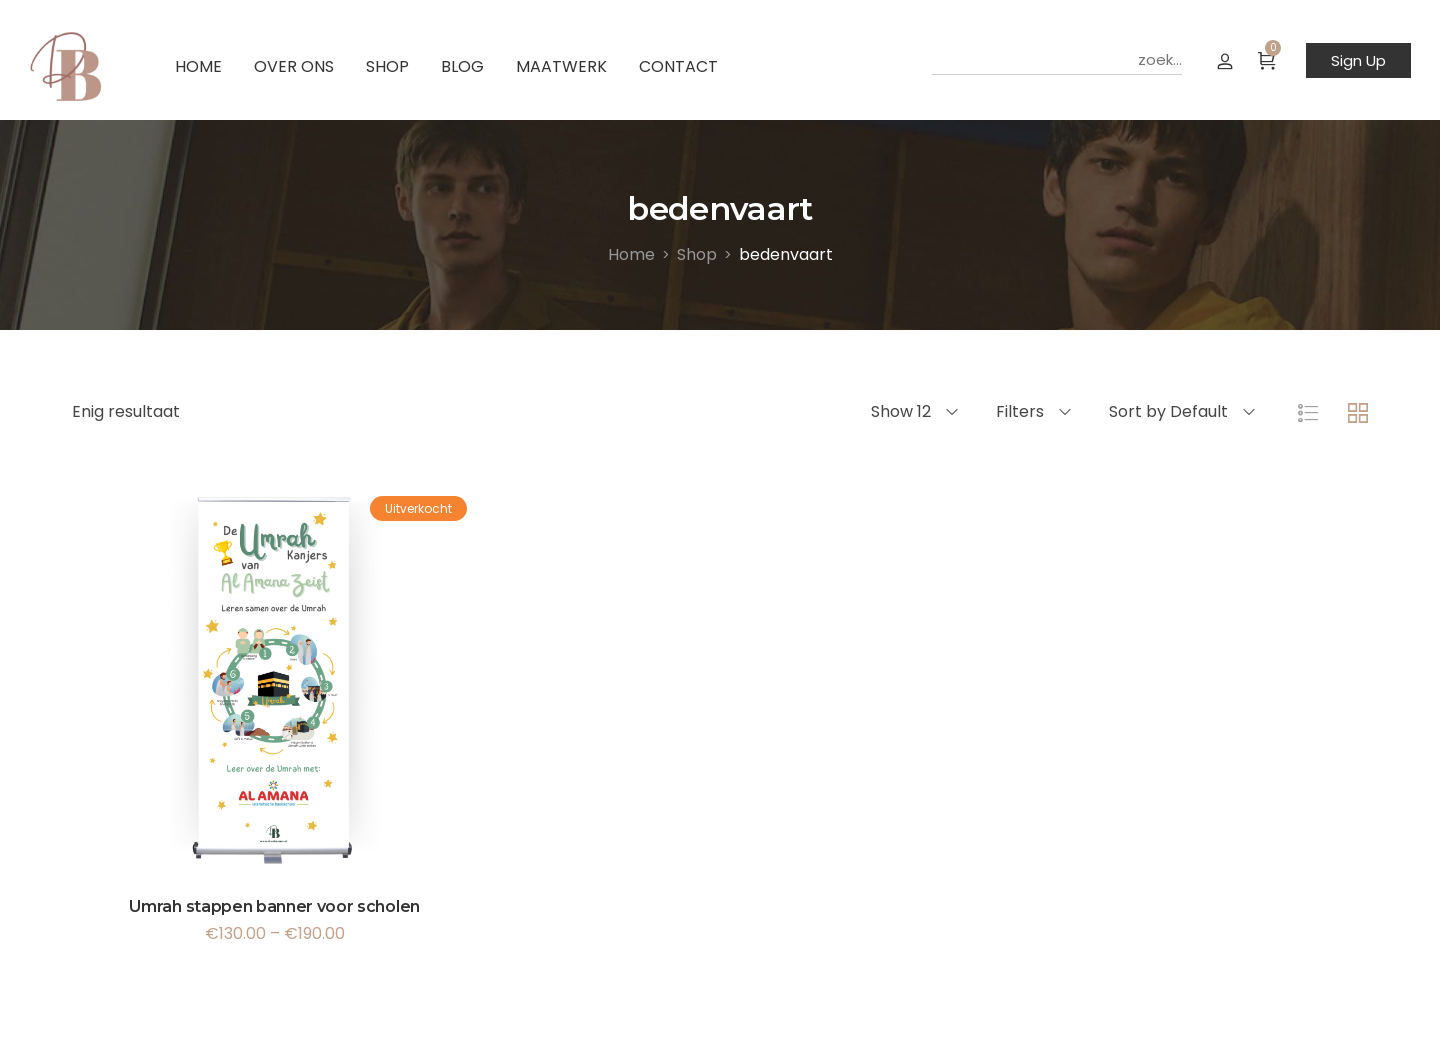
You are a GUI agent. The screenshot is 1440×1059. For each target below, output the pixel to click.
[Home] (631, 254)
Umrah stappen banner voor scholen (274, 906)
